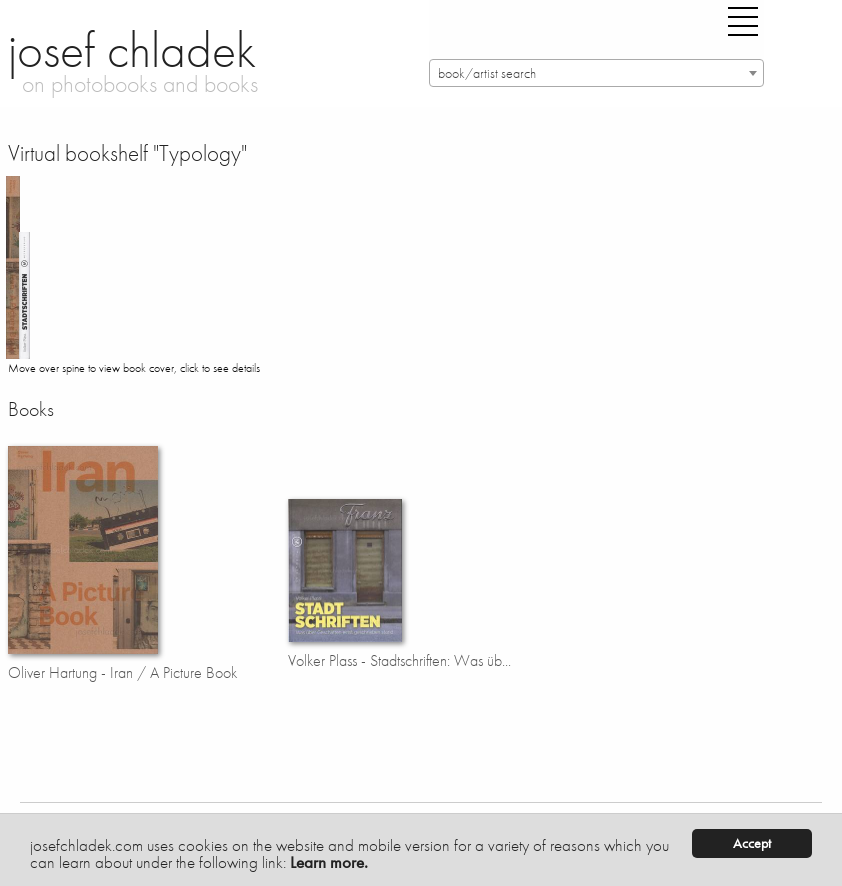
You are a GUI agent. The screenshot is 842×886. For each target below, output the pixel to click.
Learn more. (329, 862)
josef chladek (132, 50)
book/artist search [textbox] (487, 73)
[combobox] (597, 73)
